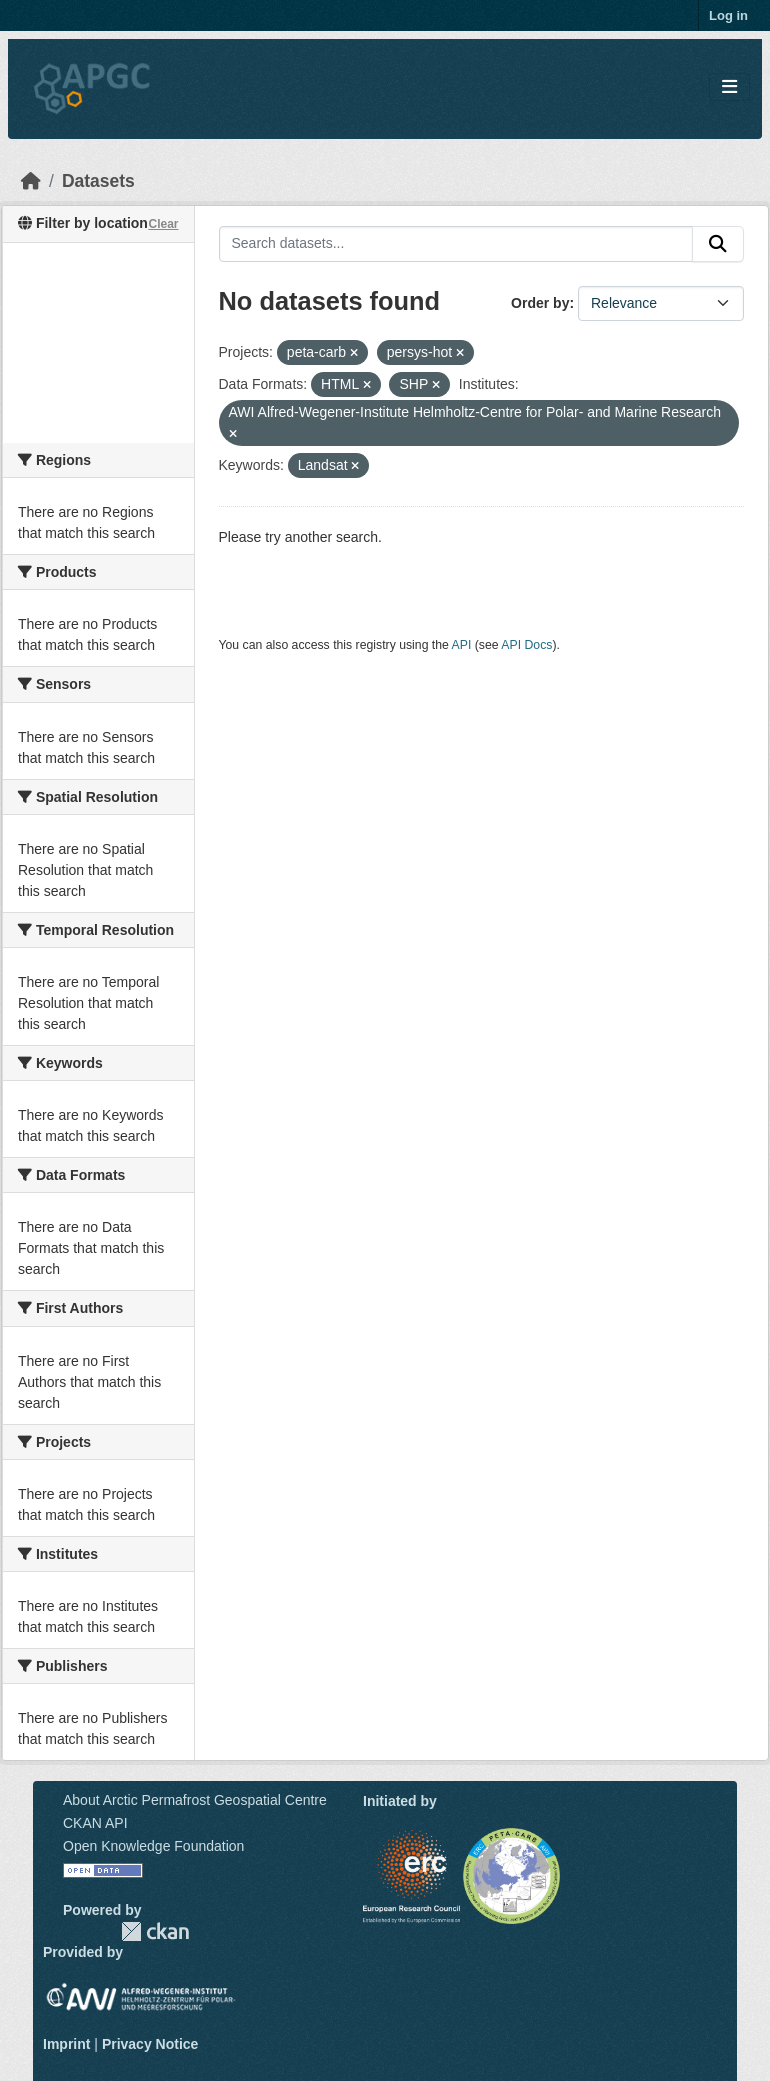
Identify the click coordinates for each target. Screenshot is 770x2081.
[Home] (31, 181)
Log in (728, 15)
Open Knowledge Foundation (153, 1846)
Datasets (98, 181)
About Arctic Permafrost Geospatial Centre (195, 1800)
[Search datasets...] (456, 244)
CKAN (155, 1931)
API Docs (526, 645)
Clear (163, 224)
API (462, 645)
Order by (540, 303)
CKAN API (95, 1823)
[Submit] (718, 244)
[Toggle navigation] (729, 87)
